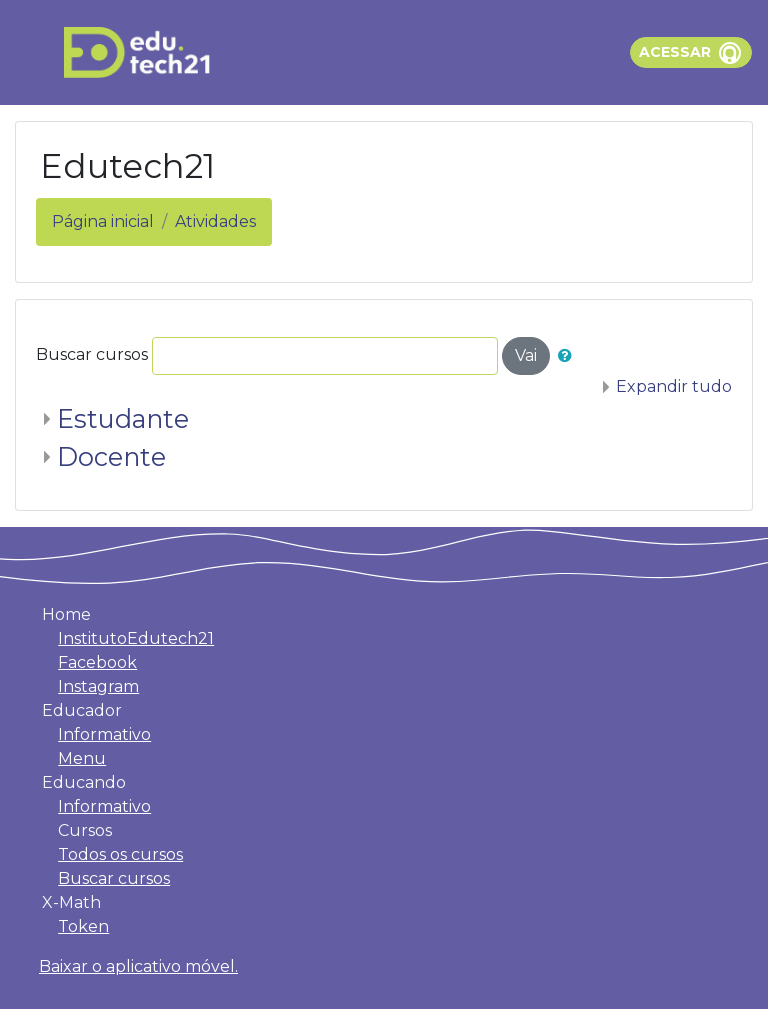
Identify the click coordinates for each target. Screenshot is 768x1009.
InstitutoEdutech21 (136, 638)
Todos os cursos (120, 854)
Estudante (123, 418)
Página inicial (103, 221)
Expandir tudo (674, 386)
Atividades (215, 221)
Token (83, 926)
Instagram (98, 686)
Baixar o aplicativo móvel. (138, 966)
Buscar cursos (92, 354)
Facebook (97, 662)
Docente (111, 456)
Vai (526, 355)
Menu (82, 758)
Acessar (675, 52)
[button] (569, 356)
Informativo (104, 734)
